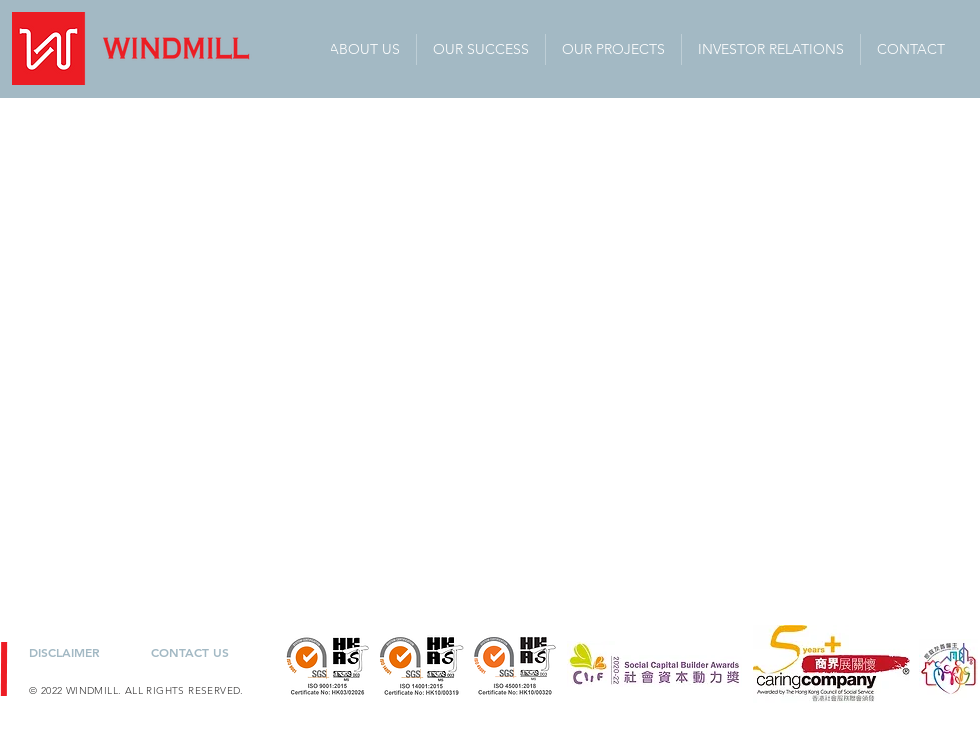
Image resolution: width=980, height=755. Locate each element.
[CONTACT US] (193, 651)
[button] (771, 49)
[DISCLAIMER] (75, 651)
